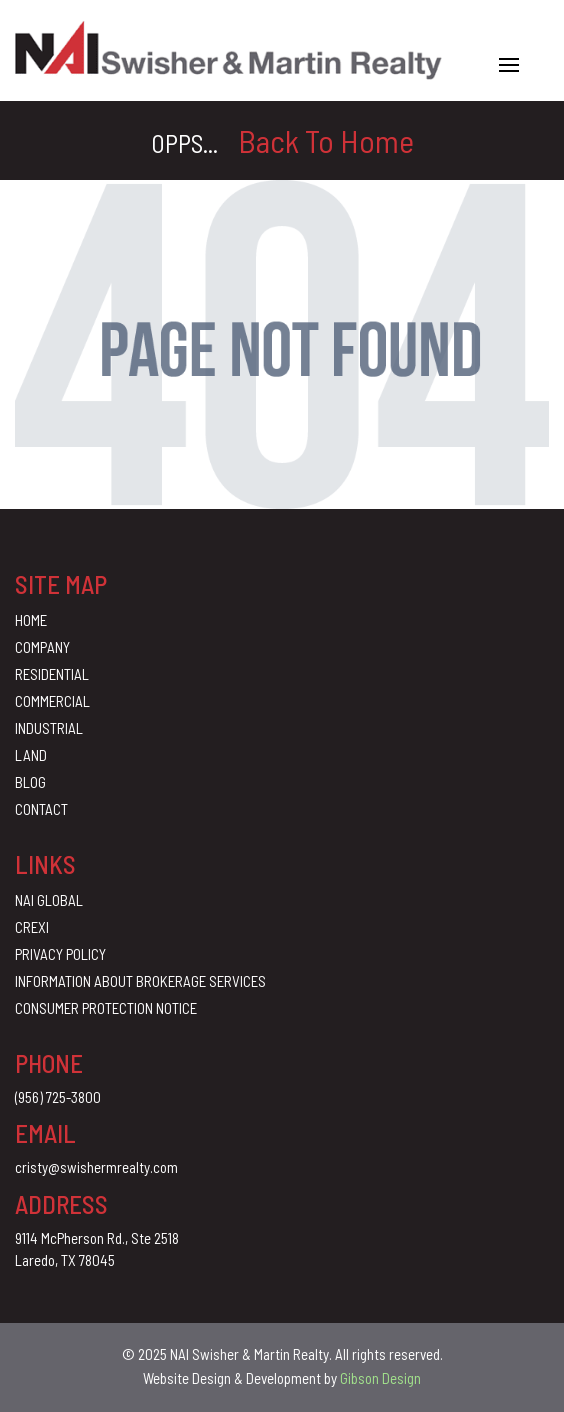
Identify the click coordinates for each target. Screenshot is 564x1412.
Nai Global (49, 900)
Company (42, 647)
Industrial (49, 728)
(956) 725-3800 (58, 1097)
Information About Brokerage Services (140, 981)
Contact (41, 809)
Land (31, 755)
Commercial (52, 701)
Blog (30, 782)
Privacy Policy (60, 954)
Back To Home (326, 140)
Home (31, 620)
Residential (52, 674)
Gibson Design (380, 1378)
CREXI (32, 927)
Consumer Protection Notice (106, 1008)
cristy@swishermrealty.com (96, 1167)
